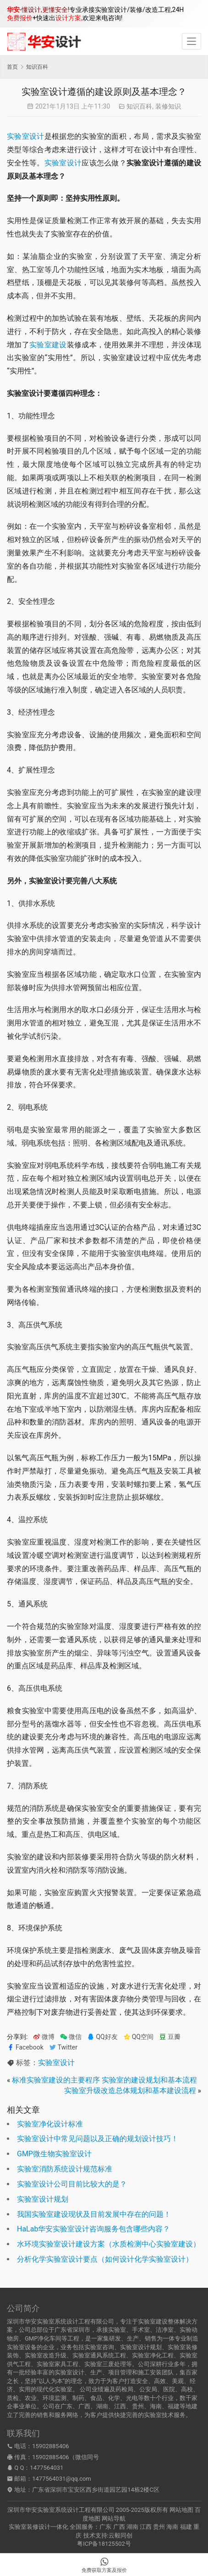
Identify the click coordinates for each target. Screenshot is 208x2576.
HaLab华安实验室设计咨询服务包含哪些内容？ (93, 2229)
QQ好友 (102, 2037)
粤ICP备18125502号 (104, 2543)
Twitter (63, 2047)
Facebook (25, 2047)
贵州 (159, 2526)
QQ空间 (138, 2037)
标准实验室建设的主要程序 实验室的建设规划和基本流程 (104, 2080)
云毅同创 (120, 2535)
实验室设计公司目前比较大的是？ (72, 2184)
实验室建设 (48, 344)
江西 (146, 2526)
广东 (105, 2526)
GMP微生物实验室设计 (54, 2153)
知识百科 (139, 106)
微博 (44, 2037)
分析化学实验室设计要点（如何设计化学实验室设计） (105, 2259)
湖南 (132, 2526)
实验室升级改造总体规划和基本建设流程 (130, 2090)
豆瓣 (170, 2037)
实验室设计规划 (42, 2199)
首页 (12, 67)
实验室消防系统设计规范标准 (64, 2169)
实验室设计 (25, 136)
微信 (71, 2037)
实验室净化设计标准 (50, 2124)
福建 (186, 2526)
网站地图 (181, 2509)
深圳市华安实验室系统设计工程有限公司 (61, 2509)
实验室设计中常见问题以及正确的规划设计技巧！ (97, 2138)
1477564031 (46, 2467)
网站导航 (114, 2518)
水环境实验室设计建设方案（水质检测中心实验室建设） (108, 2244)
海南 (172, 2526)
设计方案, (68, 18)
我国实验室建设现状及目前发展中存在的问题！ (94, 2214)
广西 (119, 2526)
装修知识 (168, 106)
